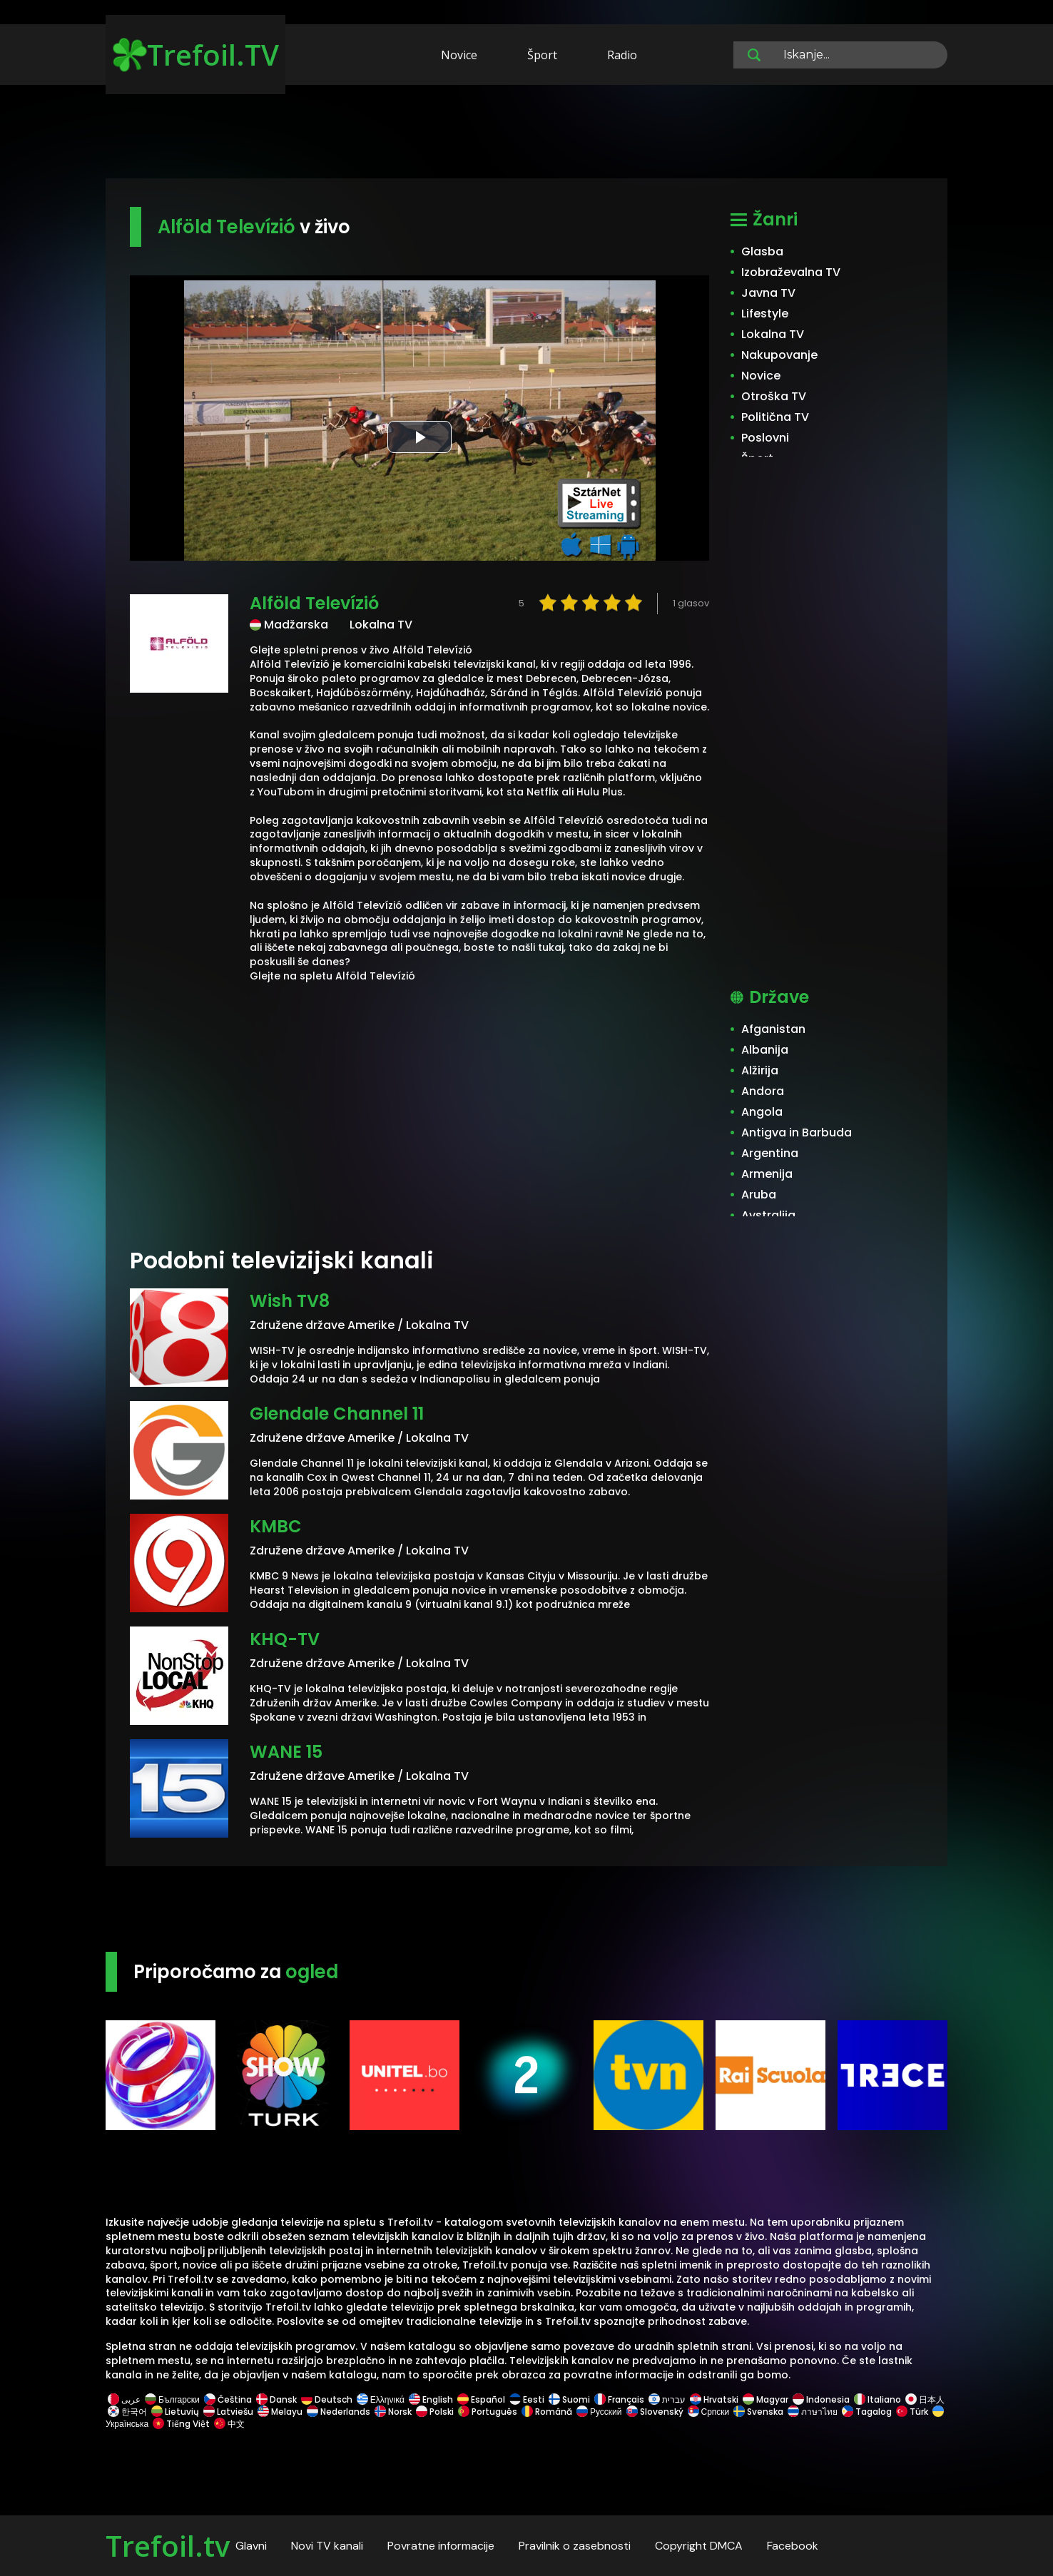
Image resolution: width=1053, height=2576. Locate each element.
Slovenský (655, 2412)
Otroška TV (773, 396)
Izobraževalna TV (790, 272)
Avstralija (768, 1215)
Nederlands (338, 2412)
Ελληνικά (381, 2399)
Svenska (758, 2412)
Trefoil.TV (196, 54)
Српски (709, 2412)
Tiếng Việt (181, 2424)
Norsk (393, 2412)
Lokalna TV (772, 334)
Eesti (526, 2399)
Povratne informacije (440, 2545)
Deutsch (327, 2399)
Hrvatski (714, 2399)
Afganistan (773, 1029)
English (431, 2399)
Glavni (251, 2545)
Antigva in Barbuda (796, 1132)
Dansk (276, 2399)
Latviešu (228, 2412)
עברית (667, 2399)
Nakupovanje (779, 355)
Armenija (767, 1174)
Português (487, 2412)
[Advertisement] (526, 134)
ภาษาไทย (812, 2412)
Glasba (762, 251)
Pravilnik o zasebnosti (575, 2545)
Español (481, 2399)
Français (619, 2399)
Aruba (758, 1194)
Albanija (764, 1050)
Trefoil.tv (168, 2545)
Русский (599, 2412)
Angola (762, 1112)
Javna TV (768, 293)
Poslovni (765, 437)
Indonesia (821, 2399)
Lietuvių (175, 2412)
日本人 (924, 2399)
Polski (435, 2412)
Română (546, 2412)
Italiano (877, 2399)
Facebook (792, 2545)
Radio (622, 55)
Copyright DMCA (699, 2545)
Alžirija (759, 1070)
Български (172, 2399)
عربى (124, 2399)
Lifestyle (764, 313)
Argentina (769, 1153)
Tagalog (867, 2412)
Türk (912, 2412)
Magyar (765, 2399)
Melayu (280, 2412)
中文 (228, 2424)
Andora (762, 1091)
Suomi (569, 2399)
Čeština (228, 2399)
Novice (459, 55)
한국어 (127, 2412)
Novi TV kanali (327, 2545)
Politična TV (775, 417)
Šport (542, 55)
